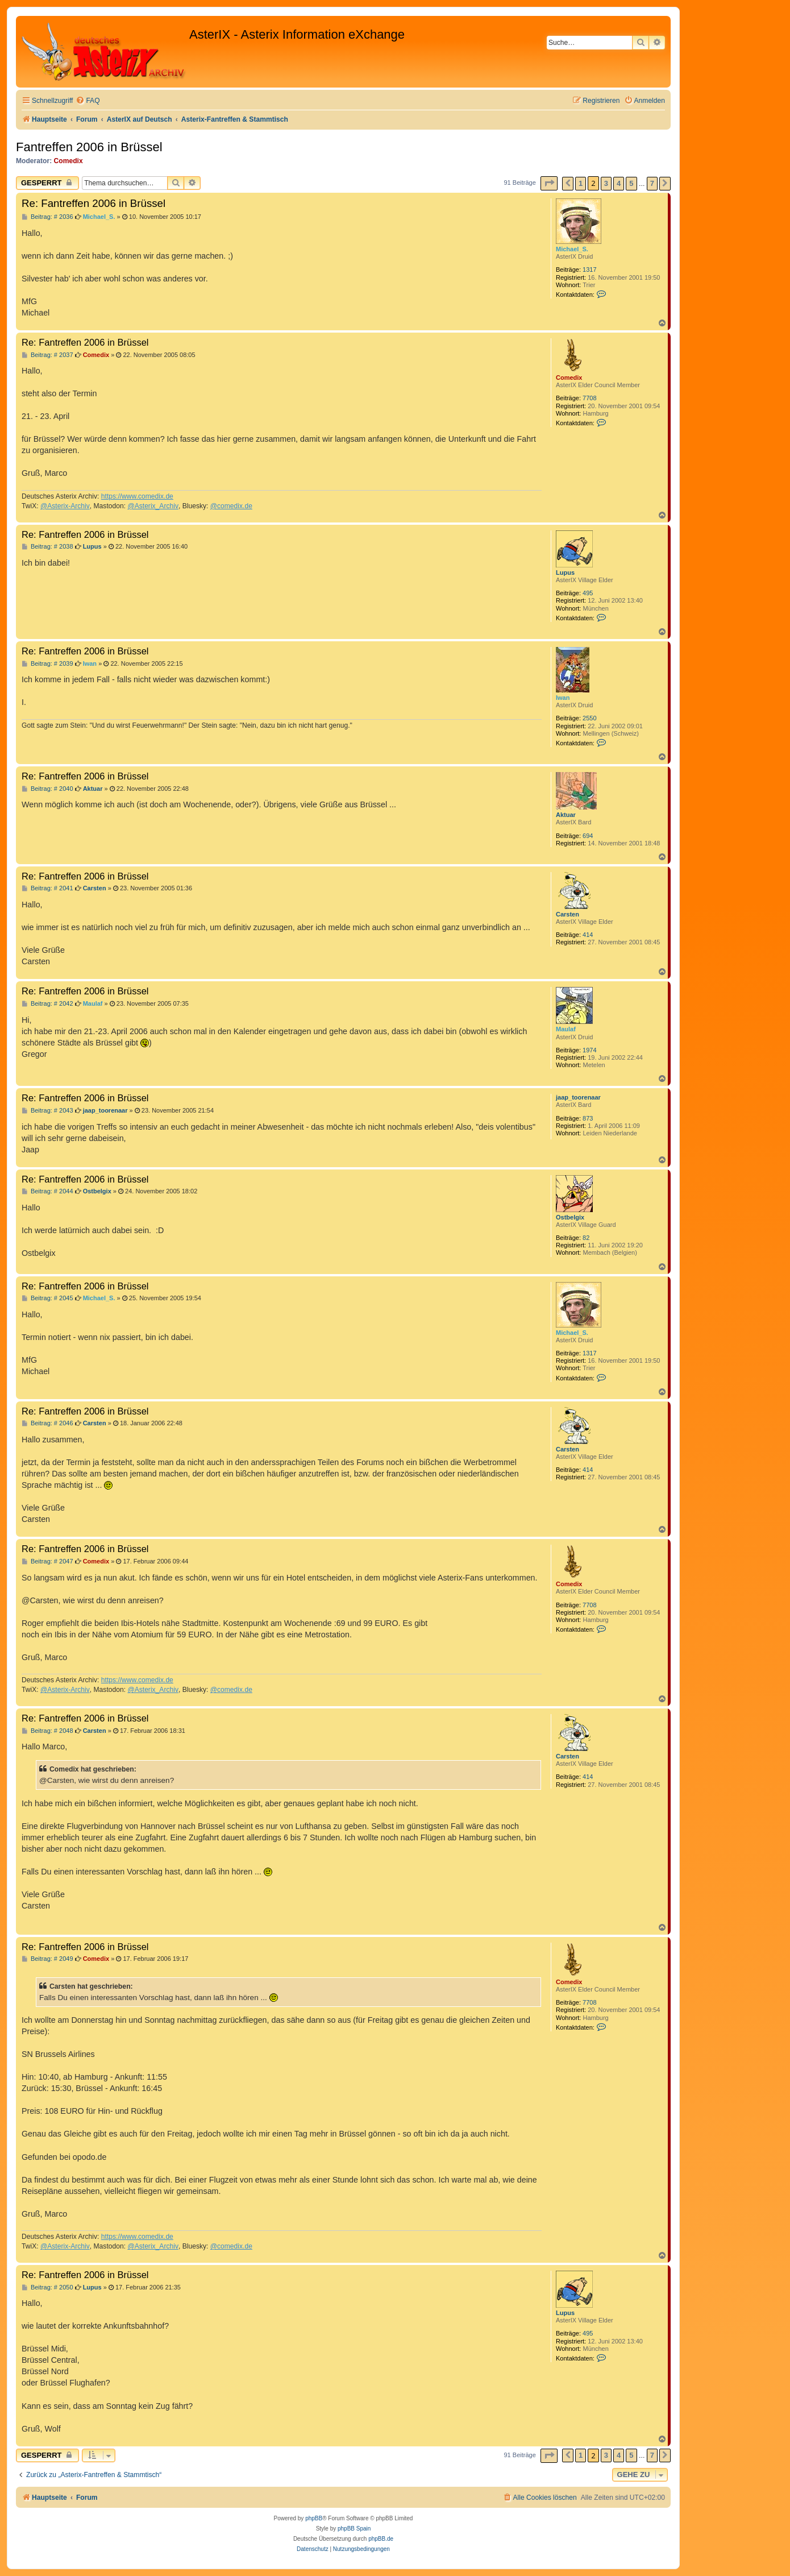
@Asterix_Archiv (152, 506)
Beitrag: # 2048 (47, 1731)
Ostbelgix (570, 1217)
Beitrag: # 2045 (47, 1298)
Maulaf (566, 1029)
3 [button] (606, 183)
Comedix (68, 161)
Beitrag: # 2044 (47, 1191)
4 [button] (619, 183)
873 (588, 1118)
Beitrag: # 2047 (47, 1561)
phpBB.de (380, 2539)
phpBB (313, 2518)
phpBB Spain (354, 2528)
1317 (589, 269)
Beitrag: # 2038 (47, 546)
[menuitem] (87, 101)
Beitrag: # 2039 (47, 663)
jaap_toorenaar (578, 1097)
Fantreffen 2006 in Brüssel (89, 147)
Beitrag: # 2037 (47, 355)
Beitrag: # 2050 (47, 2287)
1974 (589, 1050)
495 (588, 593)
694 (588, 835)
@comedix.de (231, 506)
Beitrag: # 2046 (47, 1423)
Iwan (562, 697)
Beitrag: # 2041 (47, 888)
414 (588, 934)
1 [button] (581, 183)
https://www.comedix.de (137, 496)
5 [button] (631, 183)
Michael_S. (572, 249)
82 (586, 1237)
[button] (549, 183)
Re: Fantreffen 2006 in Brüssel (93, 203)
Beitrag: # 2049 (47, 1959)
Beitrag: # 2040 (47, 789)
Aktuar (566, 814)
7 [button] (652, 183)
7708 (589, 398)
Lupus (565, 572)
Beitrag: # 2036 (47, 217)
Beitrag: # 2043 (47, 1110)
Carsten (567, 914)
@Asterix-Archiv (65, 506)
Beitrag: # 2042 (47, 1003)
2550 (589, 718)
